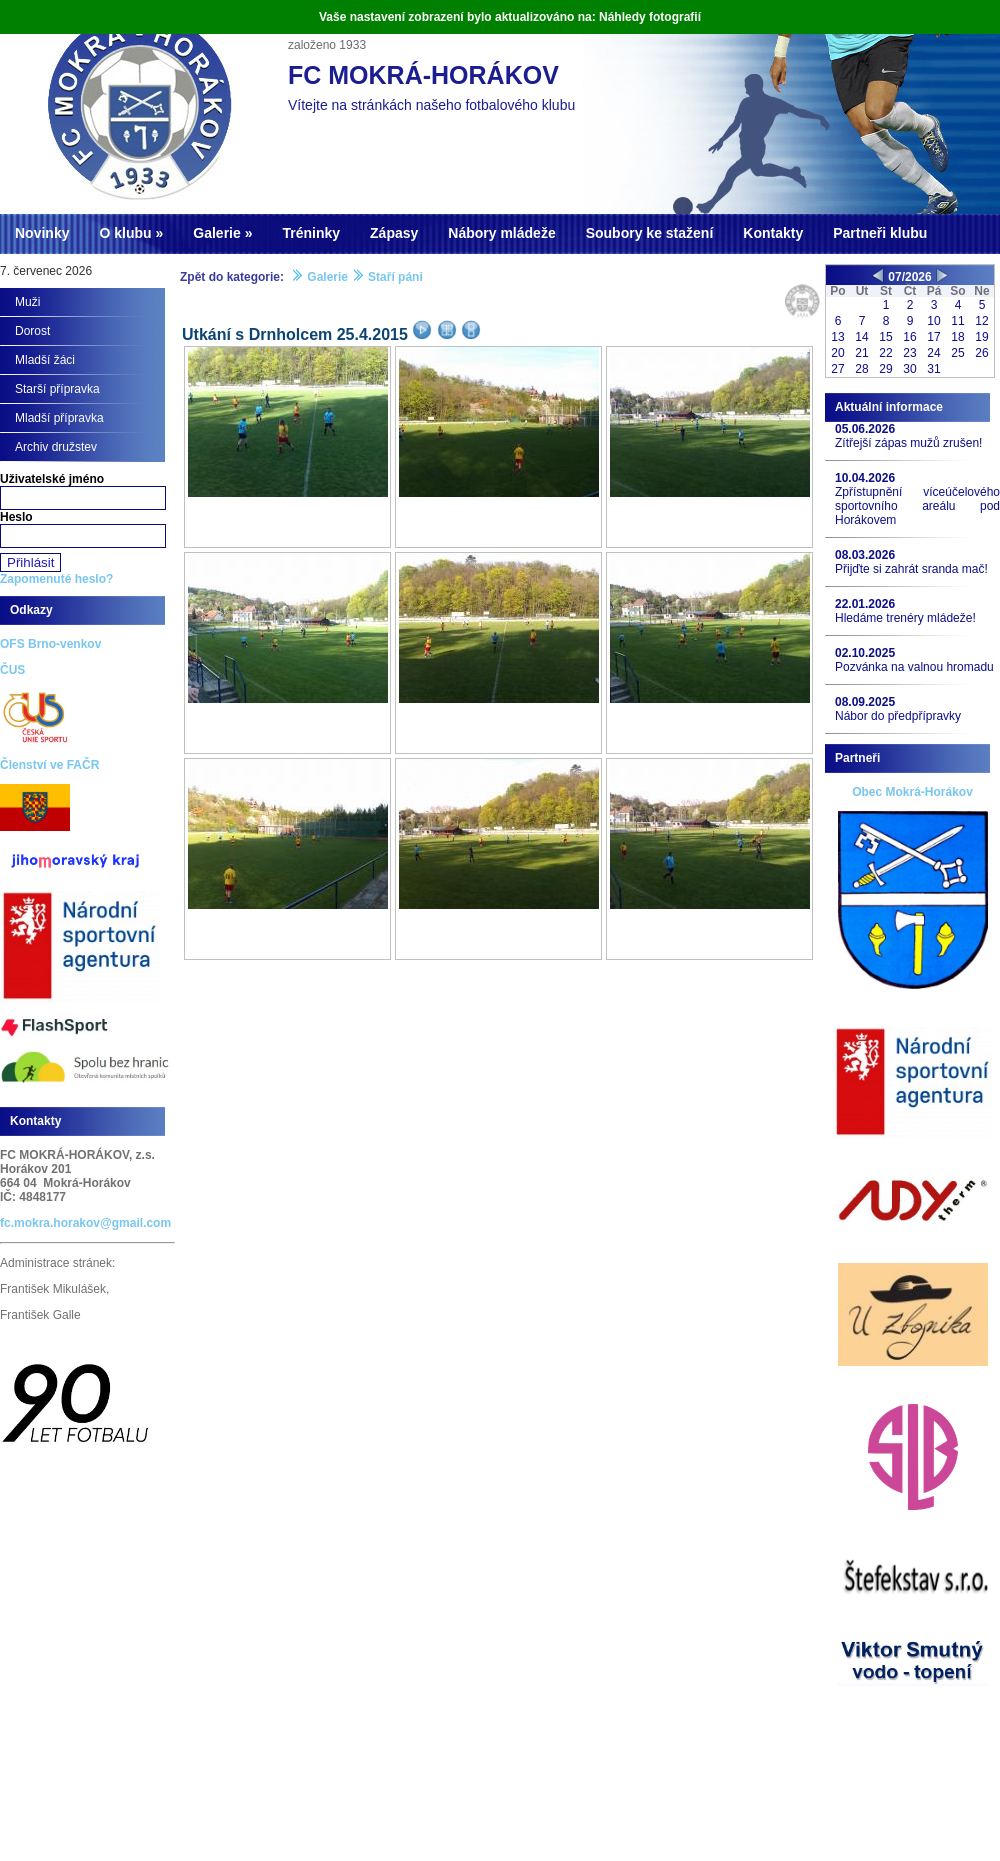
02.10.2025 (865, 653)
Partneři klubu (880, 233)
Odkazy (31, 610)
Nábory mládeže (501, 233)
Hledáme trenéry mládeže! (905, 618)
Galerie (216, 233)
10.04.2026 (865, 478)
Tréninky (311, 233)
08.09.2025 (865, 702)
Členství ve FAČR (49, 765)
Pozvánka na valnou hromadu (914, 667)
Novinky (42, 233)
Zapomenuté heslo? (56, 579)
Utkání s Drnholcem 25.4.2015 (295, 334)
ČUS (12, 670)
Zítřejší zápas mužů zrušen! (908, 443)
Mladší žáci (45, 360)
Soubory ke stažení (650, 233)
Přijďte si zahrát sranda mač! (911, 569)
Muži (27, 302)
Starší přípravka (57, 389)
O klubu (125, 233)
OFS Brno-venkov (50, 644)
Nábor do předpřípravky (898, 716)
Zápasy (394, 233)
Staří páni (395, 277)
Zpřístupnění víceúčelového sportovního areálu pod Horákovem (917, 506)
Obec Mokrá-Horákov (912, 792)
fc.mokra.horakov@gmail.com (85, 1223)
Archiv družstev (56, 447)
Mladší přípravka (59, 418)
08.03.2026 (865, 555)
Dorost (32, 331)
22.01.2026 (865, 604)
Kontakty (773, 233)
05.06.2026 (865, 429)
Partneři (857, 758)
